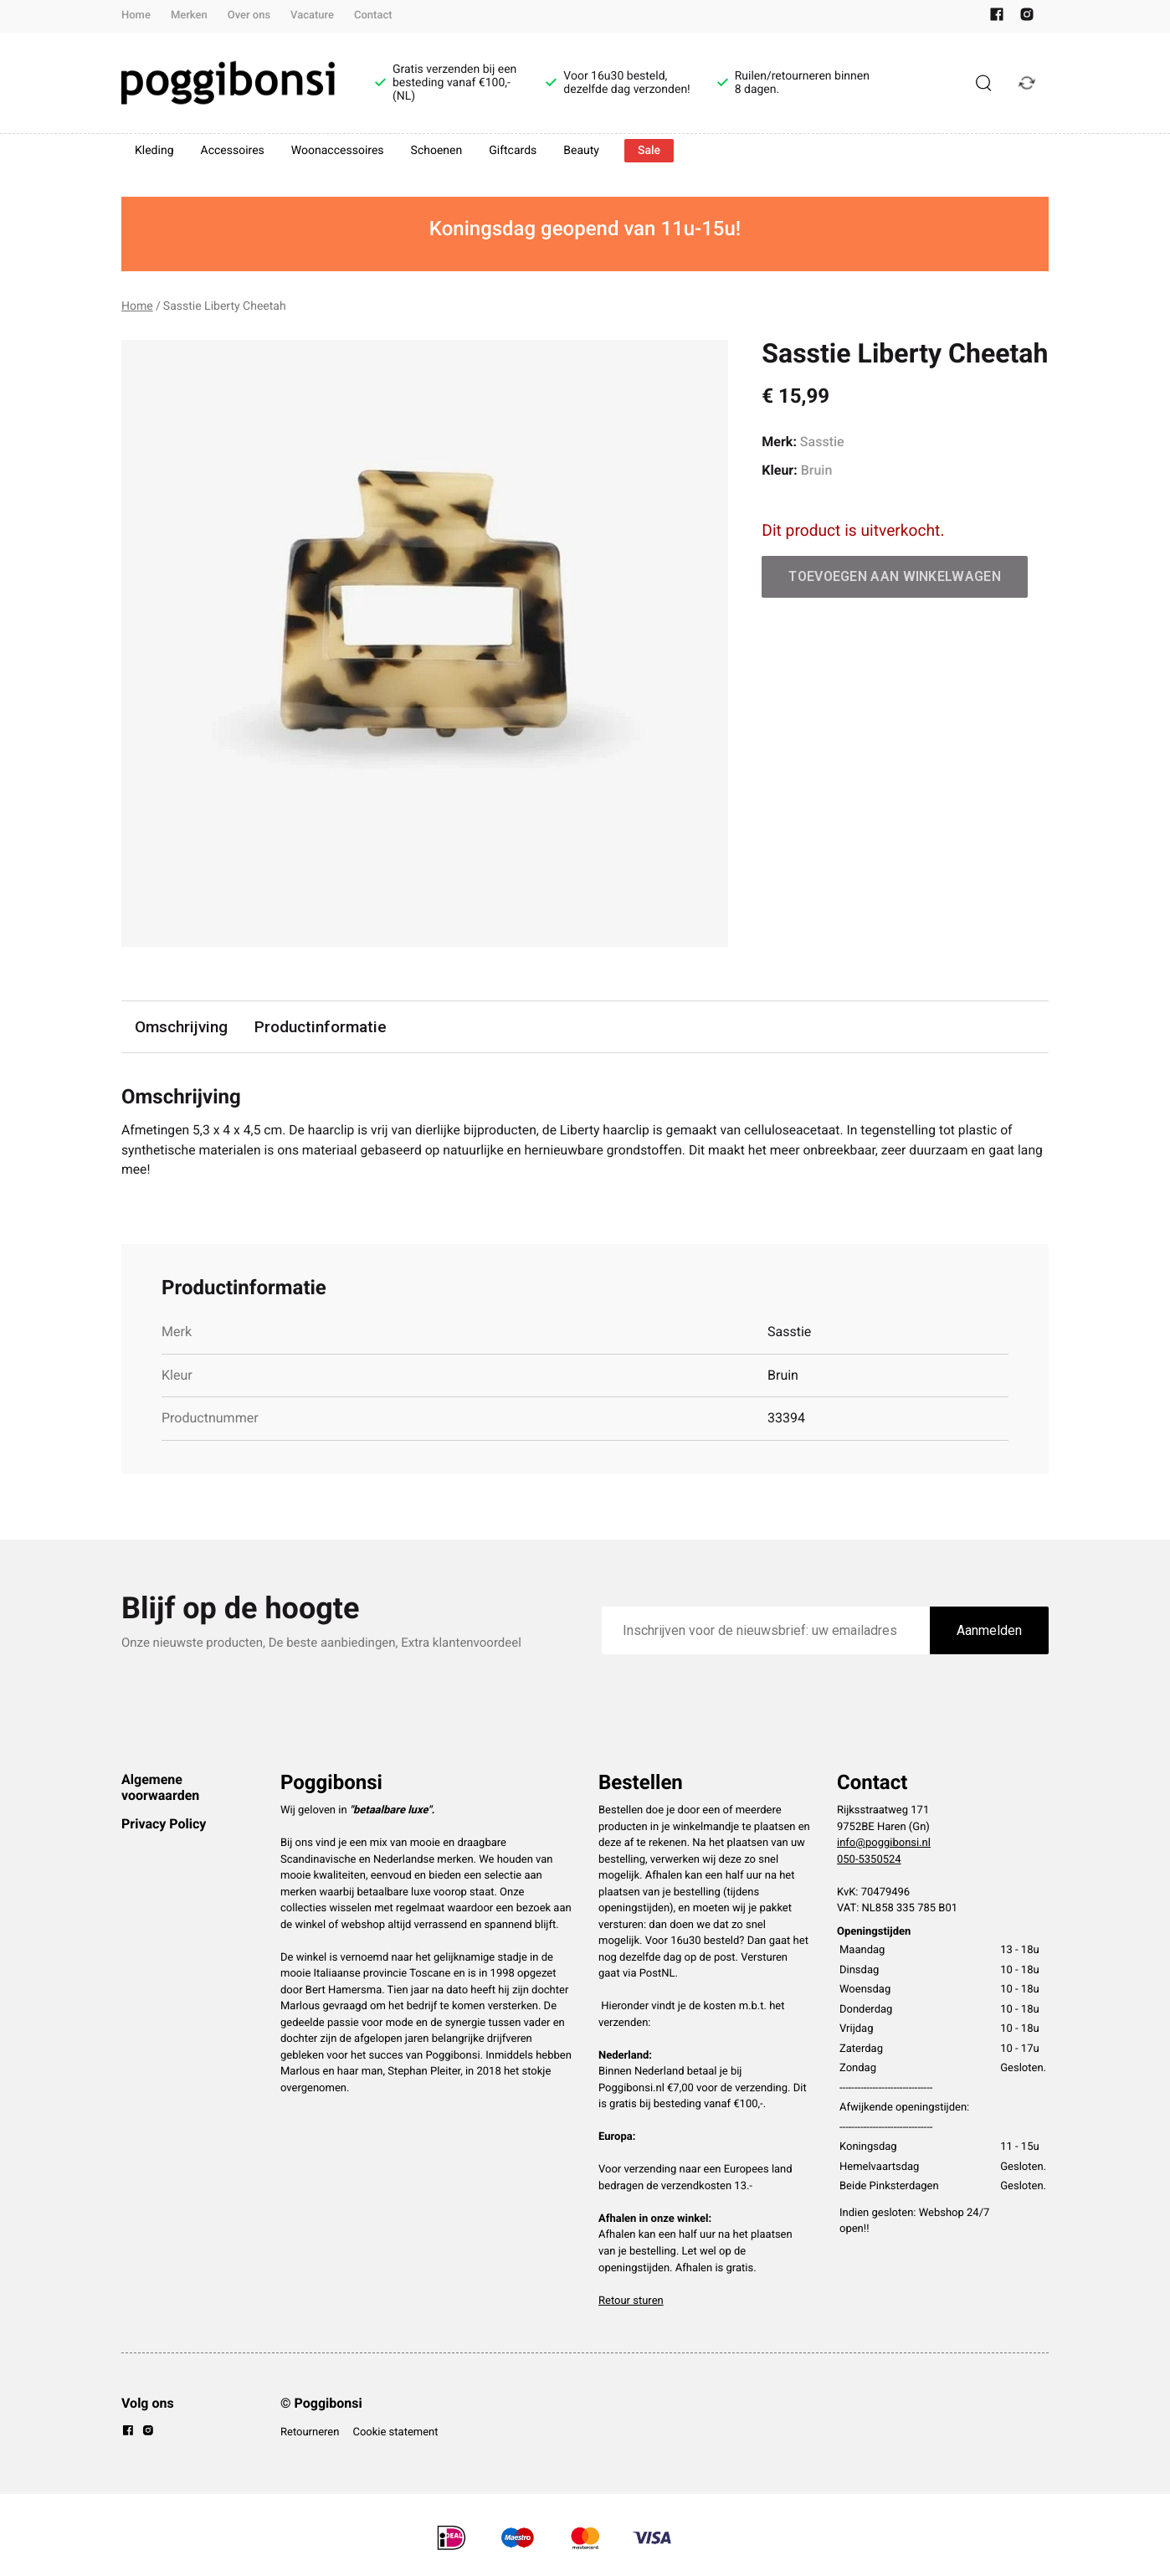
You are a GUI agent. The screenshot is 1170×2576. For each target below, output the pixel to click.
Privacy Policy (163, 1825)
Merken (189, 15)
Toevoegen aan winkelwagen (894, 576)
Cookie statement (395, 2433)
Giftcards (512, 150)
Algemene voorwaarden (160, 1788)
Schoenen (437, 150)
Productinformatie (321, 1026)
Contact (373, 15)
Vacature (312, 15)
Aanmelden (989, 1631)
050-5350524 (869, 1860)
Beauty (581, 150)
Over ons (249, 15)
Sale (649, 150)
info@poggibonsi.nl (884, 1844)
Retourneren (309, 2433)
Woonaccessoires (337, 150)
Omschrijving (181, 1026)
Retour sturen (631, 2302)
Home (136, 15)
